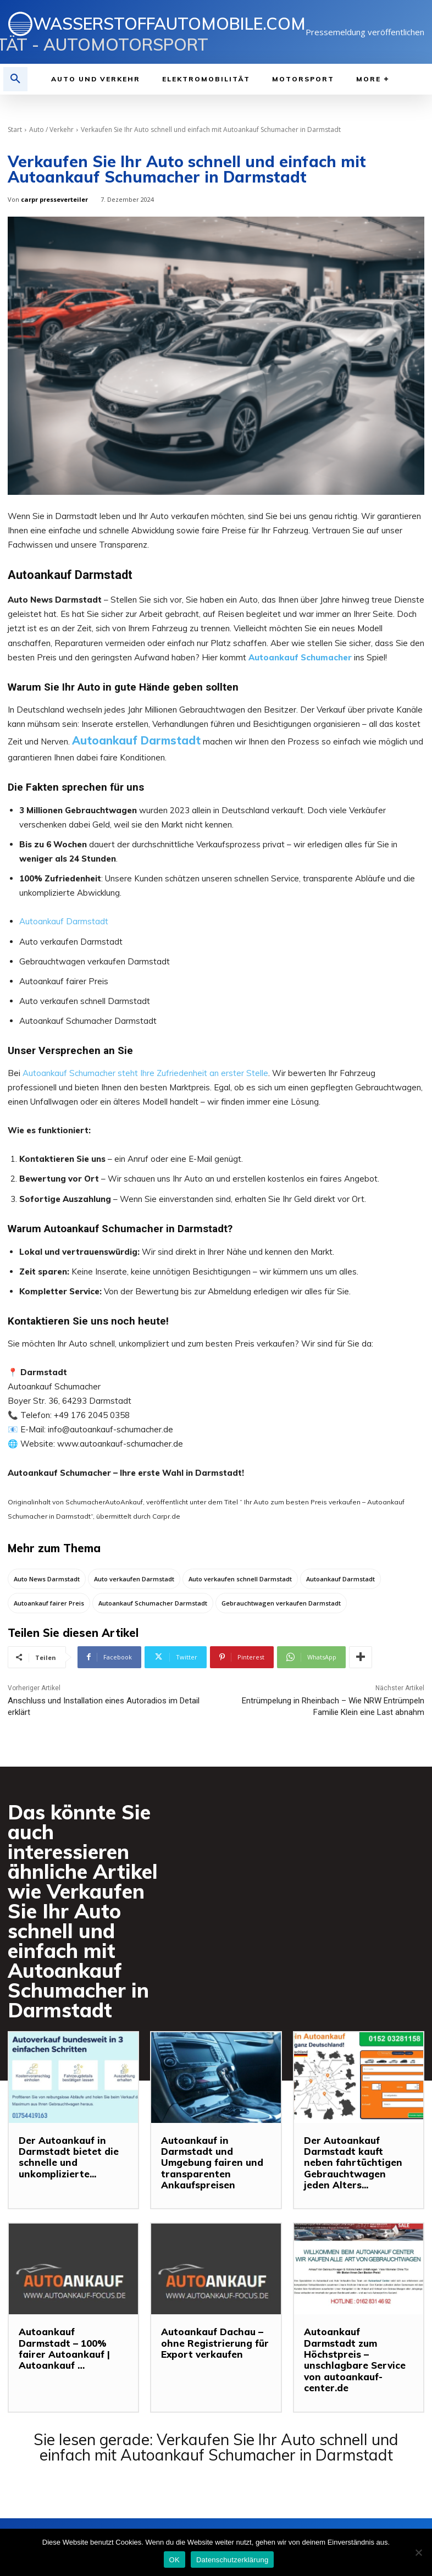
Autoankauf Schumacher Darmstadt (152, 1603)
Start (15, 129)
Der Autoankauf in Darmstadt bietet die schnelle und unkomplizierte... (64, 2157)
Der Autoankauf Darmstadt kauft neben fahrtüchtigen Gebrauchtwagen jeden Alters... (356, 2162)
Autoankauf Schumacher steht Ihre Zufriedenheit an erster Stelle (145, 1073)
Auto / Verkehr (51, 129)
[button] (15, 79)
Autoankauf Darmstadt (136, 740)
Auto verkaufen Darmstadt (134, 1579)
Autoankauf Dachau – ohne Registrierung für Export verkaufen (211, 2343)
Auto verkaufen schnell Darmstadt (240, 1579)
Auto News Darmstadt (47, 1579)
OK (174, 2560)
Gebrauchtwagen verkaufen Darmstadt (281, 1603)
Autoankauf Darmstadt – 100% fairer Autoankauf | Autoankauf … (73, 2343)
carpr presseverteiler (54, 199)
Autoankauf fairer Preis (49, 1603)
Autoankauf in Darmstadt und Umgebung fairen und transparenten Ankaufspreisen (209, 2162)
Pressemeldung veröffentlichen (365, 31)
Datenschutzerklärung (232, 2560)
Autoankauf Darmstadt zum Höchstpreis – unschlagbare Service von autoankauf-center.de (355, 2354)
